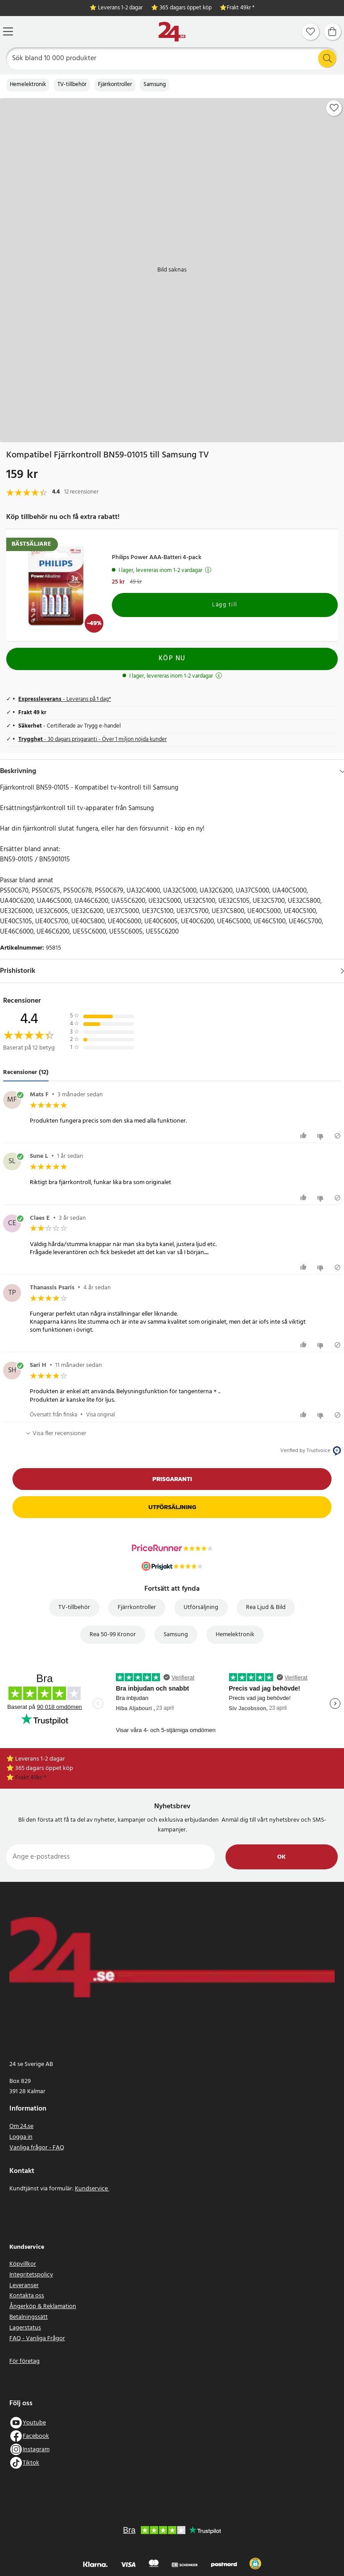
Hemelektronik (28, 84)
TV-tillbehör (71, 84)
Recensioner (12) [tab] (26, 1072)
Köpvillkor (22, 2264)
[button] (255, 2563)
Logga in (21, 2137)
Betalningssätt (28, 2317)
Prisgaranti (172, 1479)
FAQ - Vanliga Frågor (37, 2338)
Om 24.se (21, 2126)
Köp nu (172, 658)
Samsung (154, 84)
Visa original (100, 1415)
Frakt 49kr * (240, 8)
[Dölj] (342, 771)
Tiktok (31, 2463)
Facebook (36, 2436)
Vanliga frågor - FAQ (36, 2148)
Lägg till (225, 605)
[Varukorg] (332, 31)
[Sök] (172, 58)
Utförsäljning (172, 1507)
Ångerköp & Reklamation (42, 2306)
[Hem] (172, 32)
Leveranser (24, 2285)
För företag (24, 2361)
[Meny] (8, 31)
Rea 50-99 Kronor (113, 1635)
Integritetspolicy (31, 2275)
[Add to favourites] (334, 107)
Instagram (36, 2449)
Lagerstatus (25, 2328)
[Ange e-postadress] (110, 1856)
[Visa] (342, 971)
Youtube (34, 2423)
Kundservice (92, 2189)
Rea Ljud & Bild (266, 1607)
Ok (281, 1857)
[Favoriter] (310, 31)
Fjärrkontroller (115, 84)
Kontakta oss (26, 2296)
